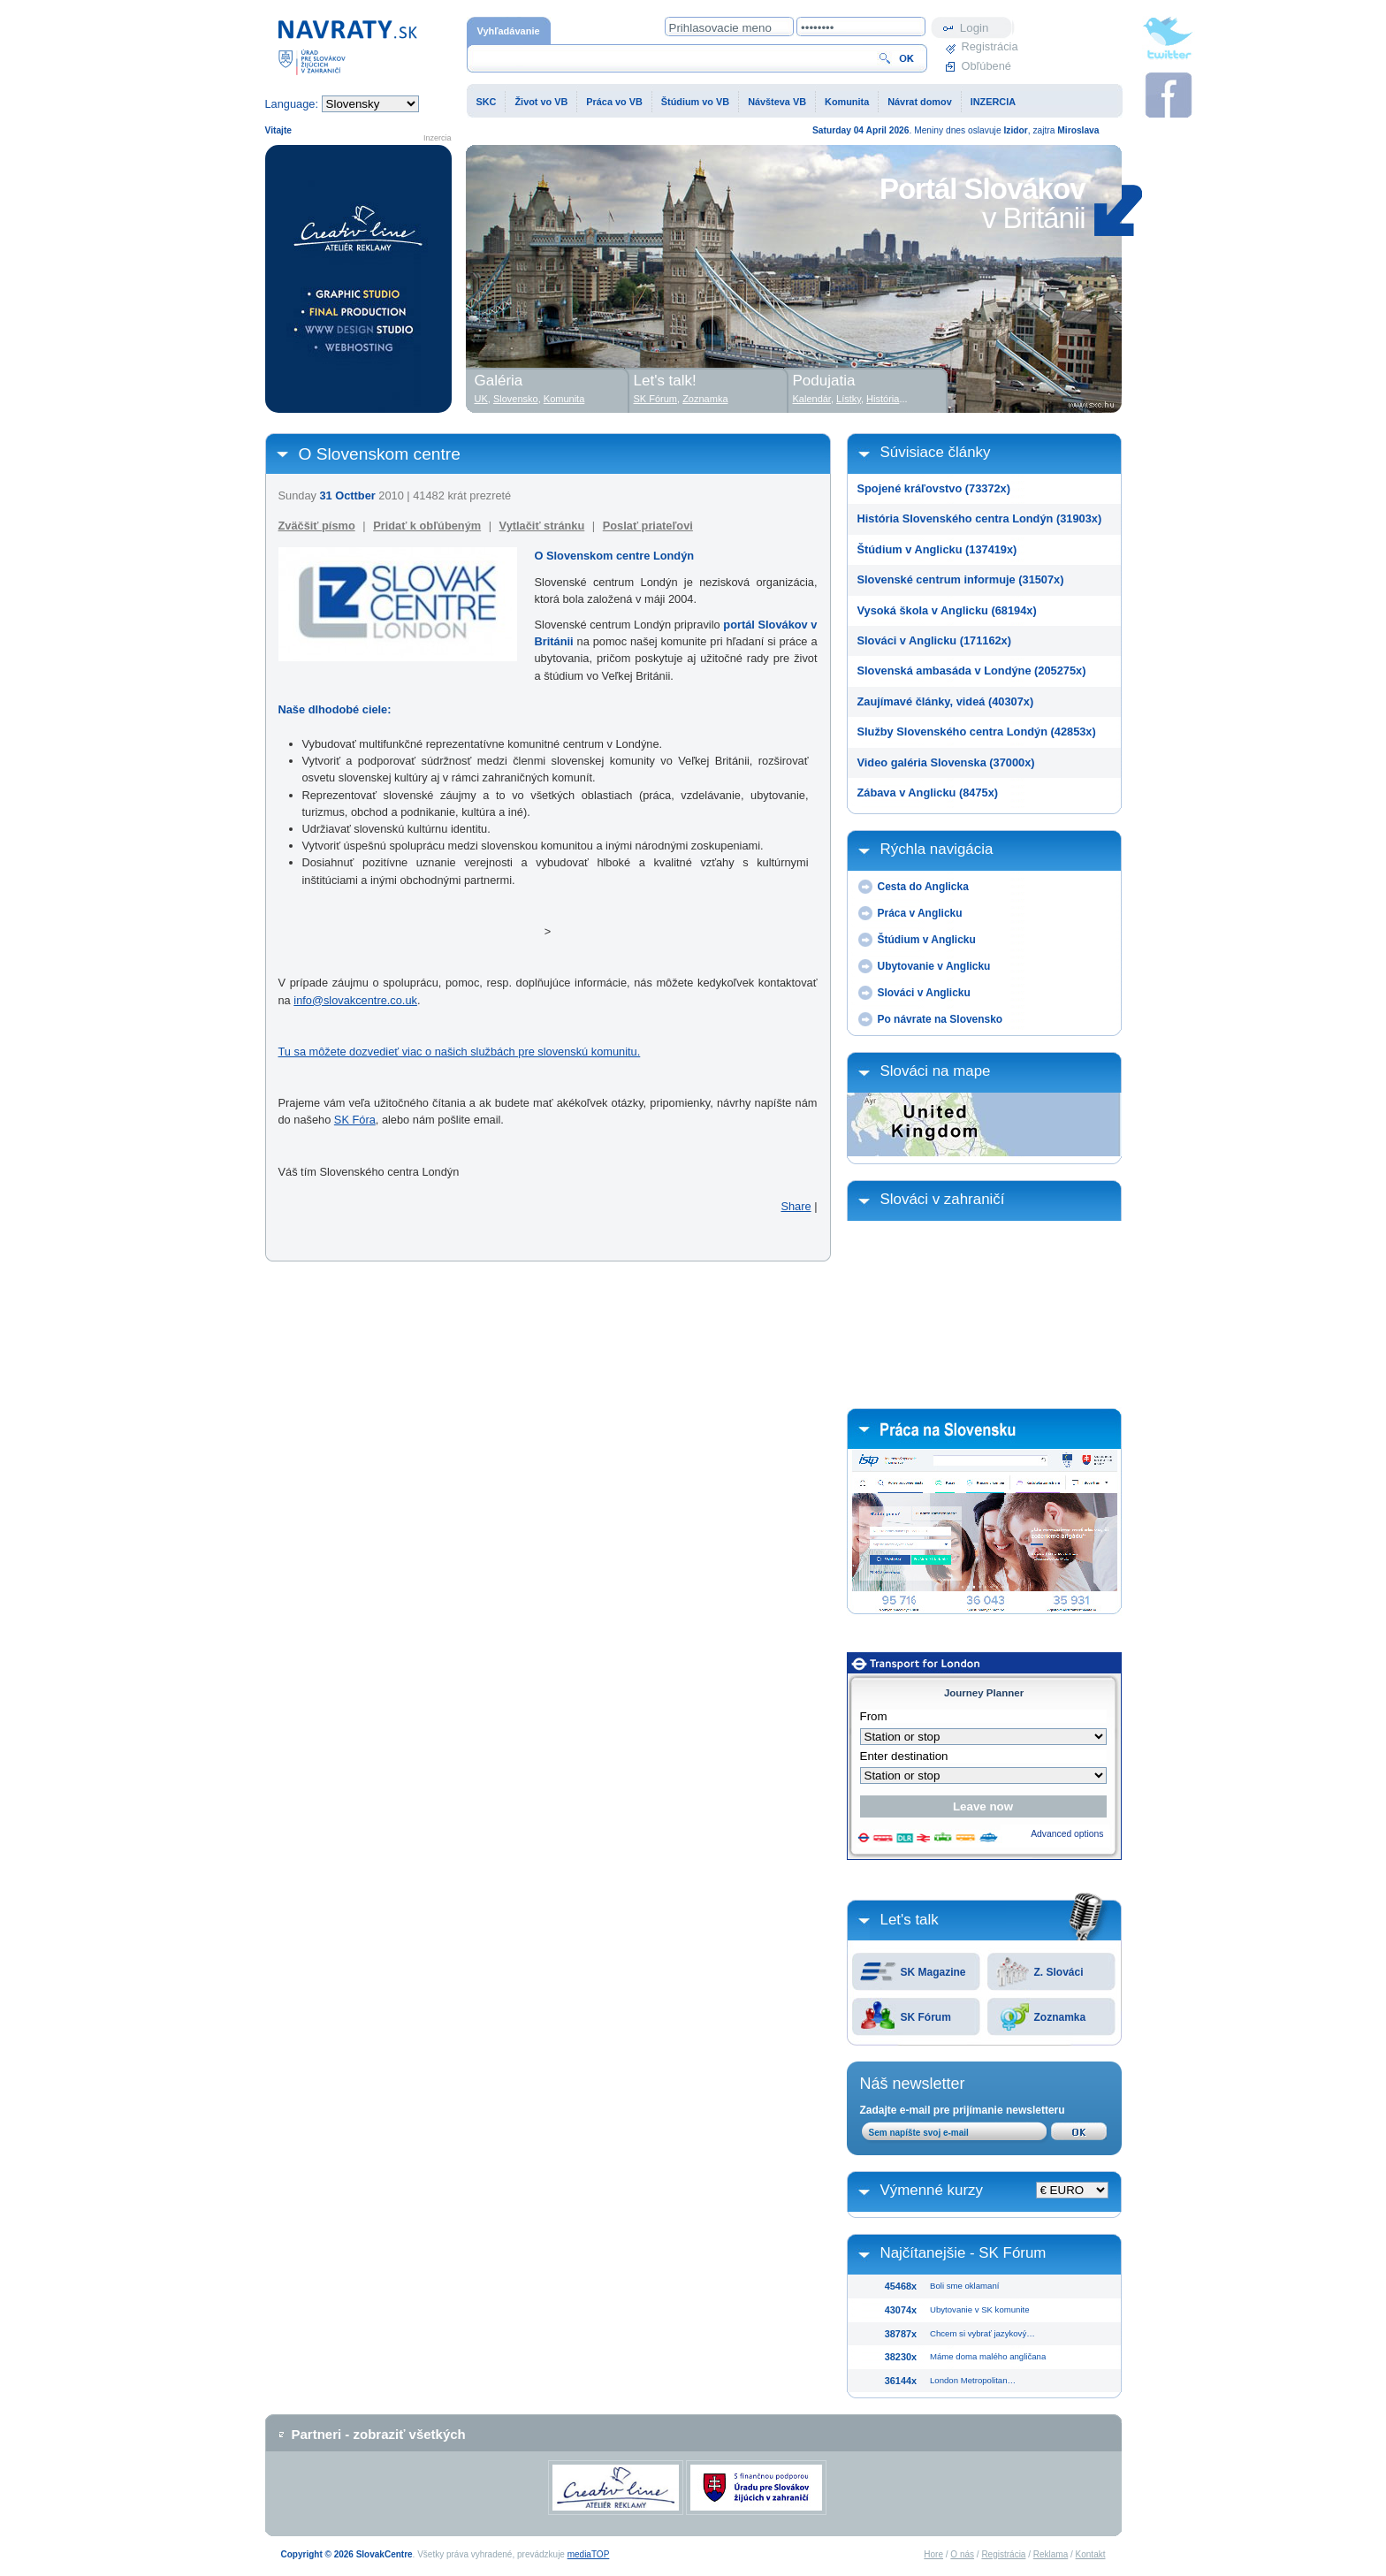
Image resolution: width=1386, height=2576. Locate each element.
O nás (962, 2554)
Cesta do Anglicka (923, 886)
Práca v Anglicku (920, 913)
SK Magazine (933, 1972)
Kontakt (1091, 2554)
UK (481, 398)
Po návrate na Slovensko (940, 1019)
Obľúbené (986, 65)
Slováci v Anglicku (924, 993)
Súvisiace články (935, 452)
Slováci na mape (935, 1071)
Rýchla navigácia (937, 849)
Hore (933, 2554)
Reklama (1050, 2554)
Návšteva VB (777, 101)
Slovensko (515, 398)
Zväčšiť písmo (316, 525)
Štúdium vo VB (695, 101)
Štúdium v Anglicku (927, 940)
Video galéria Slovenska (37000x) (946, 762)
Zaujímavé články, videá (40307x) (945, 701)
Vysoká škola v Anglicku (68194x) (947, 610)
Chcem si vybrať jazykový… (982, 2333)
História (882, 398)
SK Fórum (926, 2017)
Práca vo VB (614, 101)
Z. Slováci (1059, 1972)
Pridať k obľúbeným (427, 525)
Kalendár (812, 398)
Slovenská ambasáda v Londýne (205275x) (971, 670)
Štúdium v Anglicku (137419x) (937, 549)
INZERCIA (993, 101)
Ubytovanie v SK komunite (980, 2309)
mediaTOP (588, 2554)
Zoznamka (1060, 2017)
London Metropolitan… (973, 2380)
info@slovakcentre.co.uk (355, 1000)
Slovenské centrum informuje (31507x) (960, 579)
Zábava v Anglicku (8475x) (928, 792)
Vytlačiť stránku (542, 525)
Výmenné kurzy (932, 2190)
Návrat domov (919, 101)
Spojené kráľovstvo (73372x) (934, 488)
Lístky (848, 398)
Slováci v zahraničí (942, 1199)
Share (796, 1206)
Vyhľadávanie (508, 31)
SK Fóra (355, 1119)
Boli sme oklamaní (964, 2285)
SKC (486, 101)
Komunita (847, 101)
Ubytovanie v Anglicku (934, 966)
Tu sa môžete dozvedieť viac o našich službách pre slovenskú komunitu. (459, 1051)
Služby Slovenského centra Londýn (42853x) (976, 731)
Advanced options (1067, 1834)
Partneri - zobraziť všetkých (379, 2434)
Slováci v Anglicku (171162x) (934, 640)
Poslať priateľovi (648, 525)
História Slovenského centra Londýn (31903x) (979, 518)
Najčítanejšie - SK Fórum (963, 2252)
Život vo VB (540, 101)
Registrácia (988, 46)
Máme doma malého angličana (988, 2356)
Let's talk (909, 1919)
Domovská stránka (347, 46)
